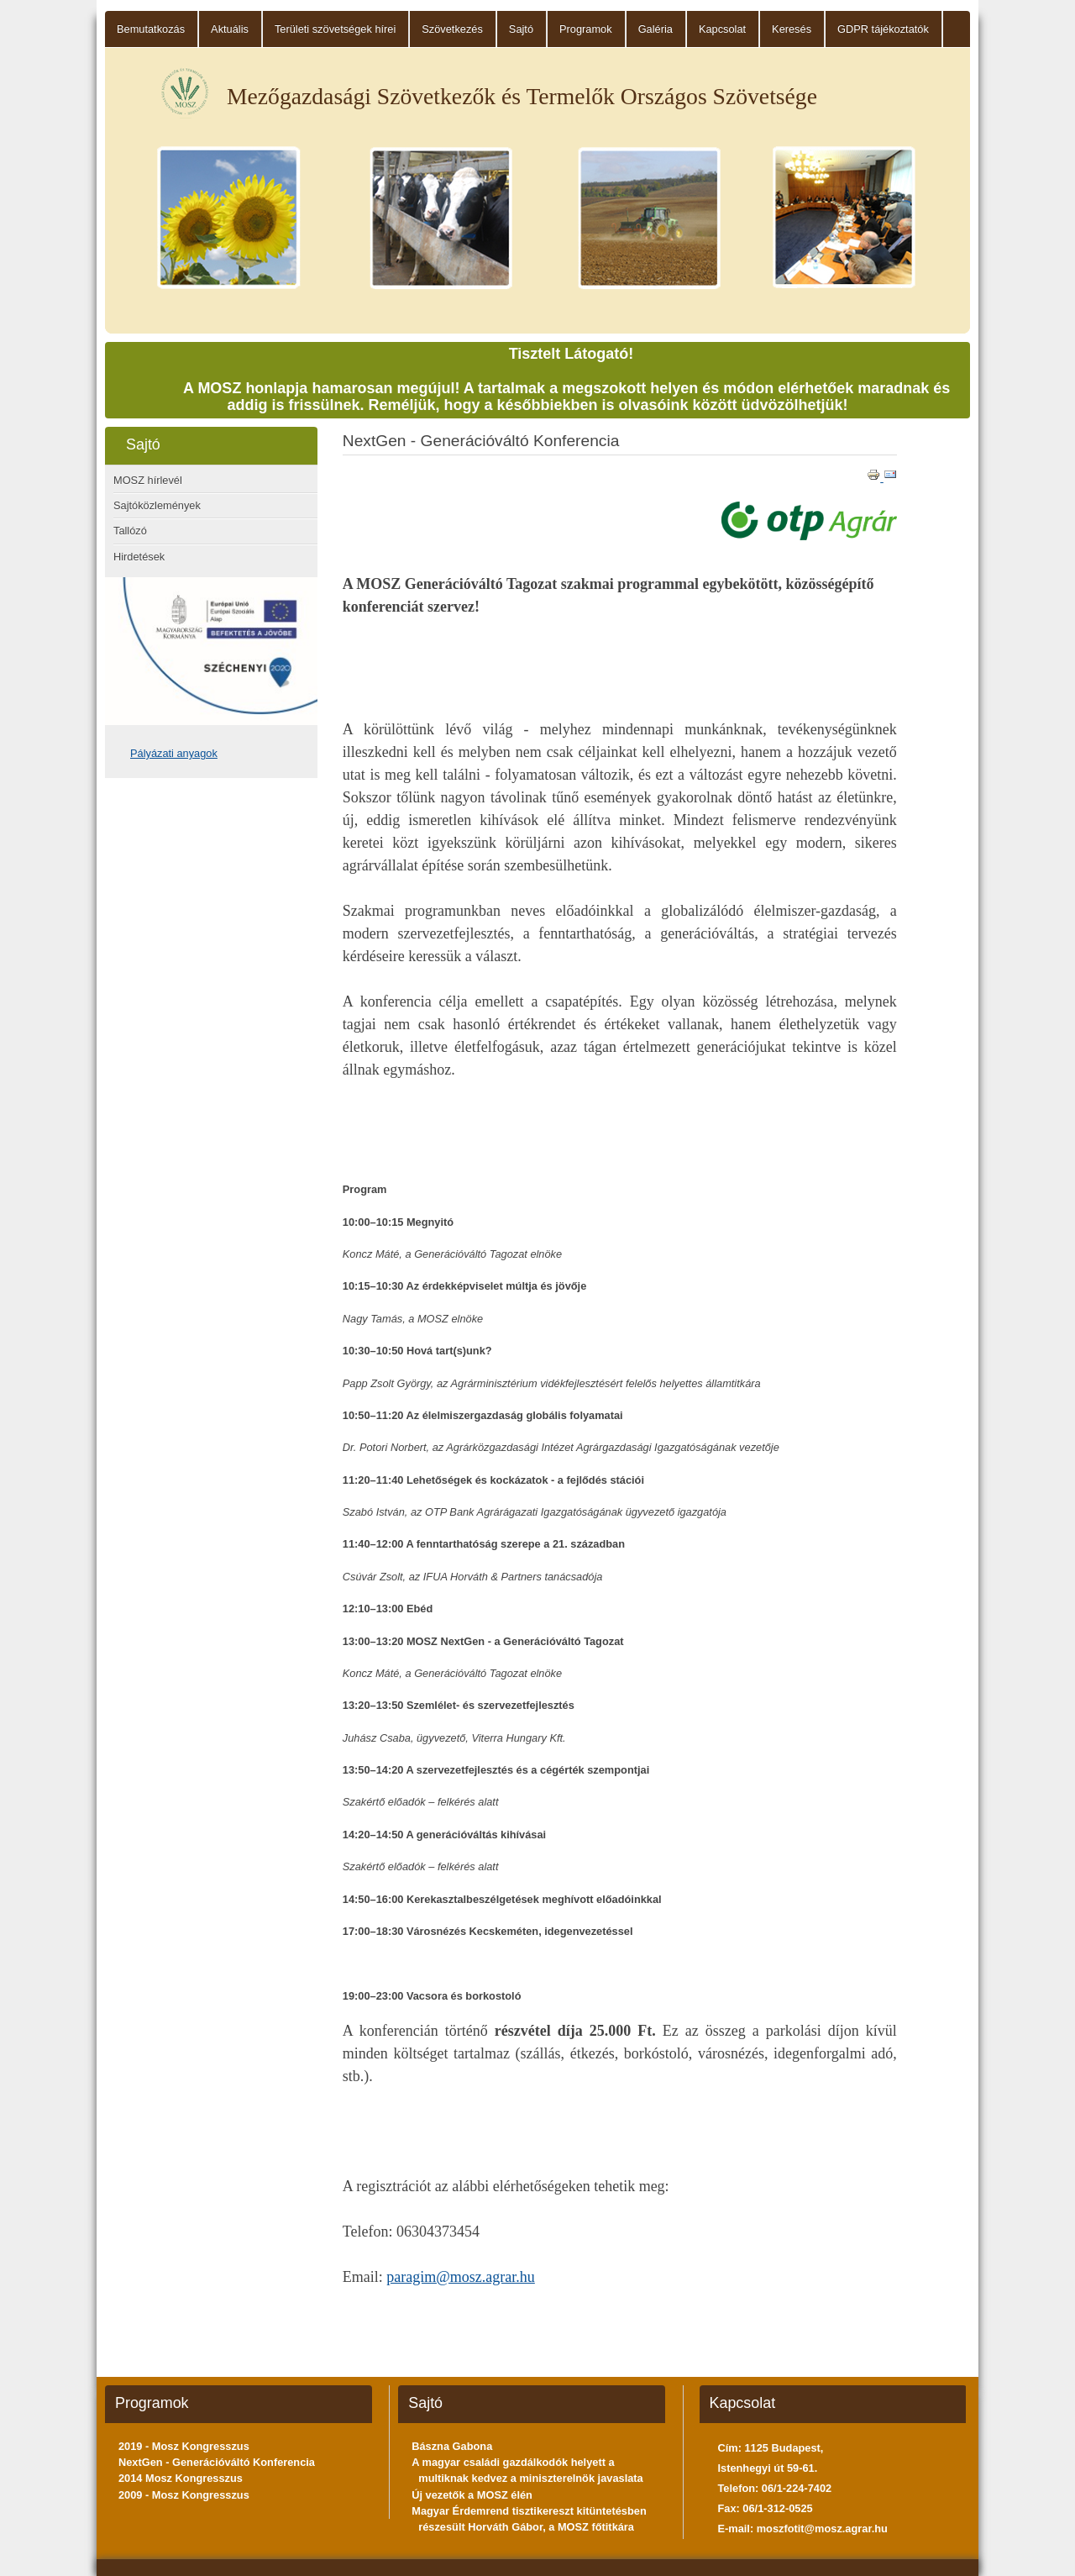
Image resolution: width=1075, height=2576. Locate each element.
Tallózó (130, 530)
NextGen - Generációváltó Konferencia (216, 2462)
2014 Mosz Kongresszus (180, 2478)
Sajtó (521, 29)
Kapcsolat (722, 29)
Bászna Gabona (452, 2446)
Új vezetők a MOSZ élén (472, 2495)
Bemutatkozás (151, 29)
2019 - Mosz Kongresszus (183, 2446)
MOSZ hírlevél (147, 480)
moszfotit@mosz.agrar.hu (822, 2528)
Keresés (791, 29)
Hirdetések (139, 556)
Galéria (655, 29)
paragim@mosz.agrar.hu (460, 2276)
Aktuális (230, 29)
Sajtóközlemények (157, 505)
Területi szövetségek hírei (335, 29)
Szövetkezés (452, 29)
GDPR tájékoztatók (883, 29)
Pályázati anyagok (174, 753)
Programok (585, 29)
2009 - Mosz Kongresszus (183, 2495)
